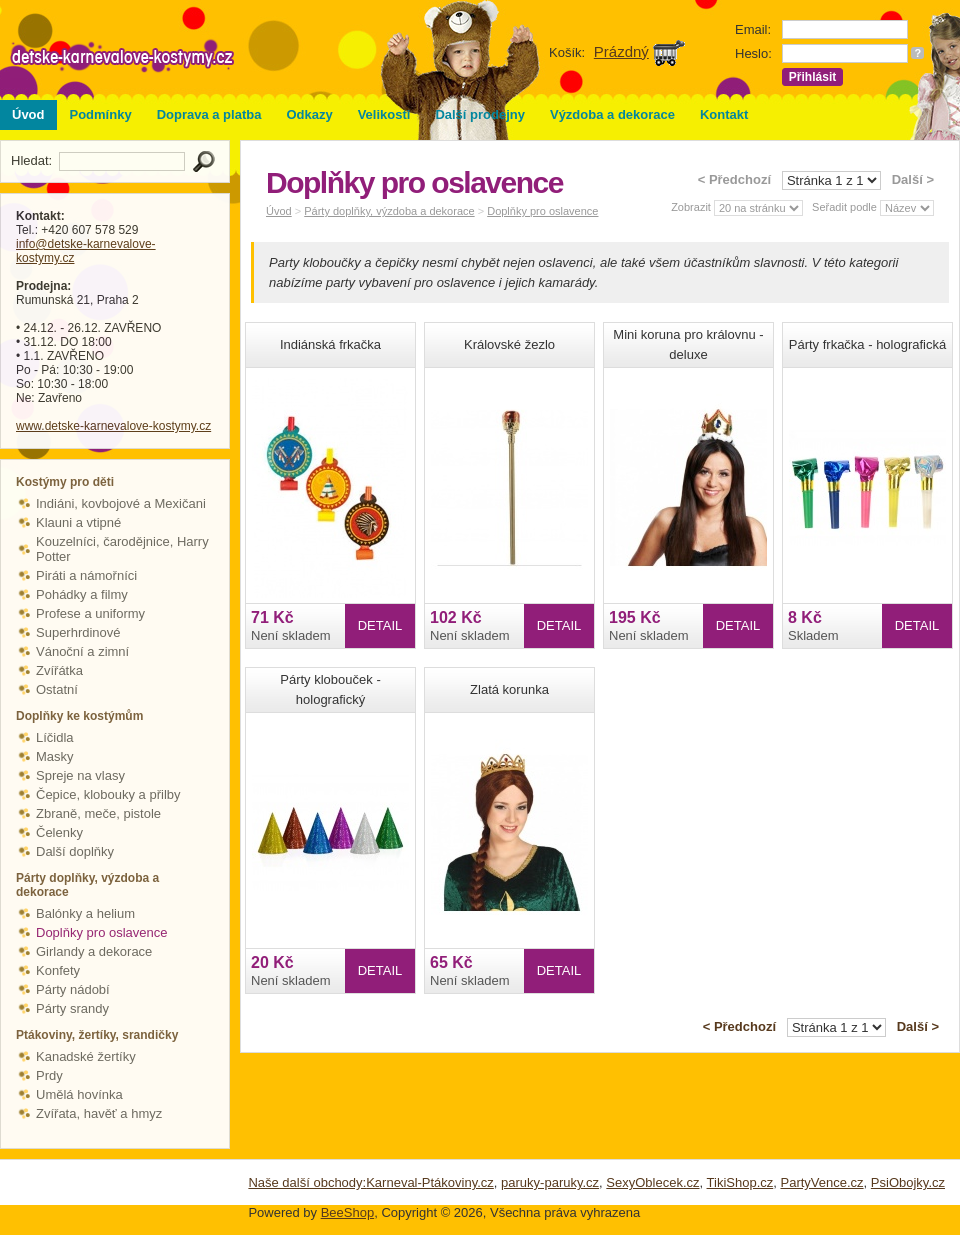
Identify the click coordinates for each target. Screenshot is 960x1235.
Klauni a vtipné (78, 522)
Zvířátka (59, 670)
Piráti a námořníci (86, 575)
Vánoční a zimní (82, 651)
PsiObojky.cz (908, 1182)
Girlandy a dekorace (94, 951)
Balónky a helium (85, 913)
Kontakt (724, 114)
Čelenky (59, 832)
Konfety (58, 970)
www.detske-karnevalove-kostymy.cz (113, 426)
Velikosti (384, 114)
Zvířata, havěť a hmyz (99, 1113)
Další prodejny (480, 114)
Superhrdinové (78, 632)
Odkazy (309, 114)
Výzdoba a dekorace (612, 114)
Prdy (49, 1075)
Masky (55, 756)
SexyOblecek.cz (652, 1182)
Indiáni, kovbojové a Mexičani (121, 503)
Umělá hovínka (79, 1094)
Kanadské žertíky (86, 1056)
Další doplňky (75, 851)
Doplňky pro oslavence (102, 932)
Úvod (28, 114)
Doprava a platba (209, 114)
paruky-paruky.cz (550, 1182)
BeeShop (348, 1212)
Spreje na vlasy (80, 775)
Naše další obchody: (307, 1182)
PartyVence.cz (821, 1182)
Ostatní (57, 689)
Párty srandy (72, 1008)
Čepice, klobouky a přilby (108, 794)
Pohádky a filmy (82, 594)
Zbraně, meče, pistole (98, 813)
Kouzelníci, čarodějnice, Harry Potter (122, 549)
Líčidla (55, 737)
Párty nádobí (73, 989)
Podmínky (101, 114)
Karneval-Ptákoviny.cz (430, 1182)
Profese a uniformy (90, 613)
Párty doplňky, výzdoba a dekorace (389, 211)
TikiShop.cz (740, 1182)
